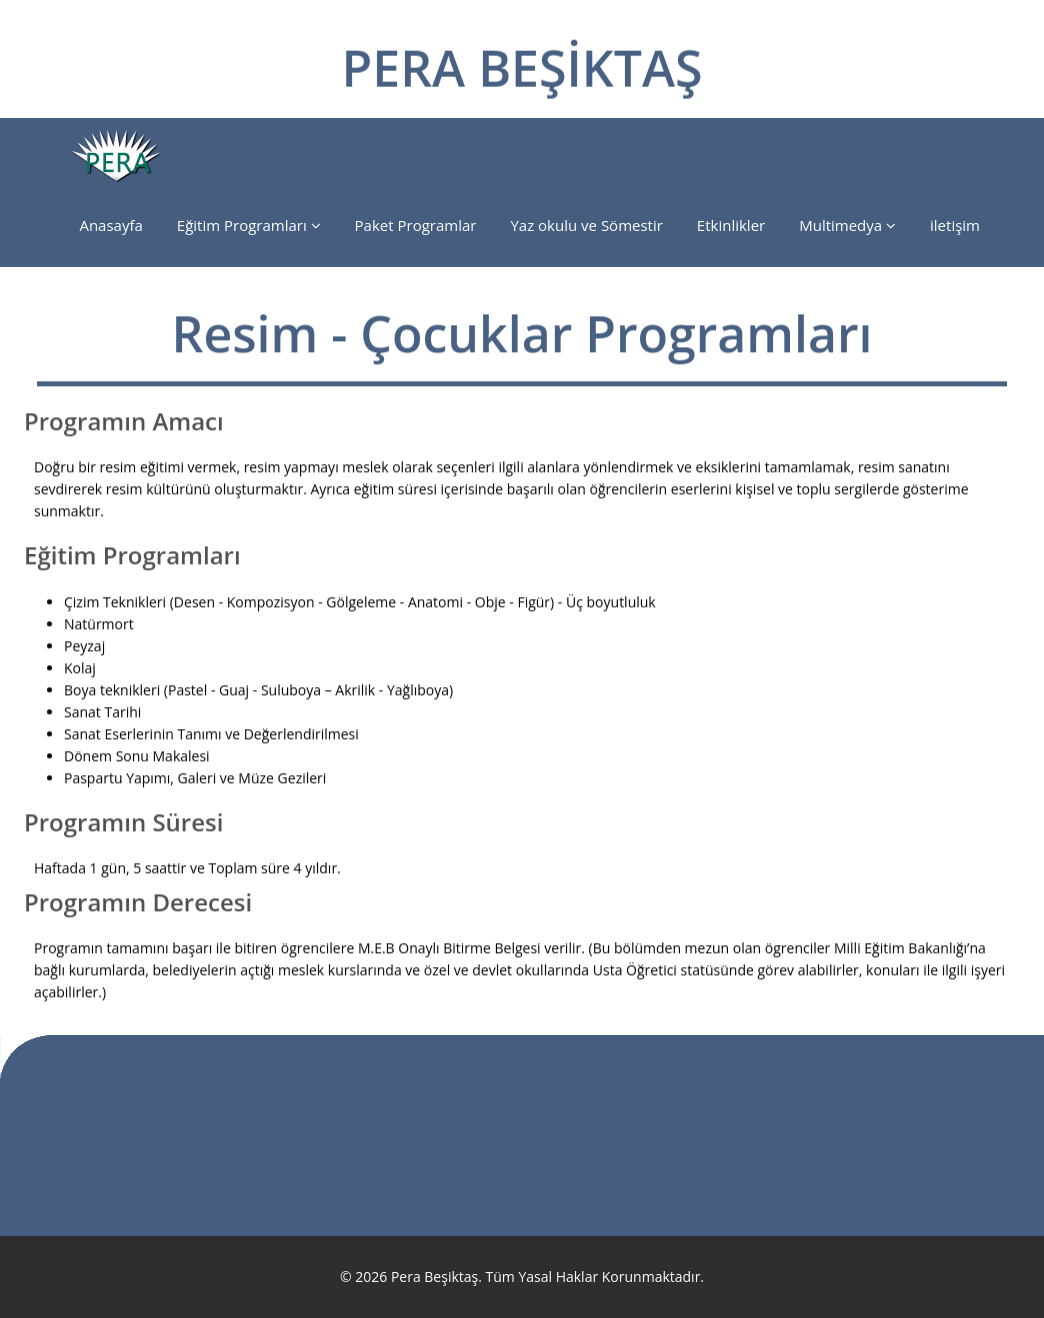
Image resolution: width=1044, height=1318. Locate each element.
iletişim (955, 225)
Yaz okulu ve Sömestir (586, 225)
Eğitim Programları (249, 225)
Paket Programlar (416, 225)
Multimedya (847, 225)
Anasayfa (110, 225)
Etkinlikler (731, 225)
